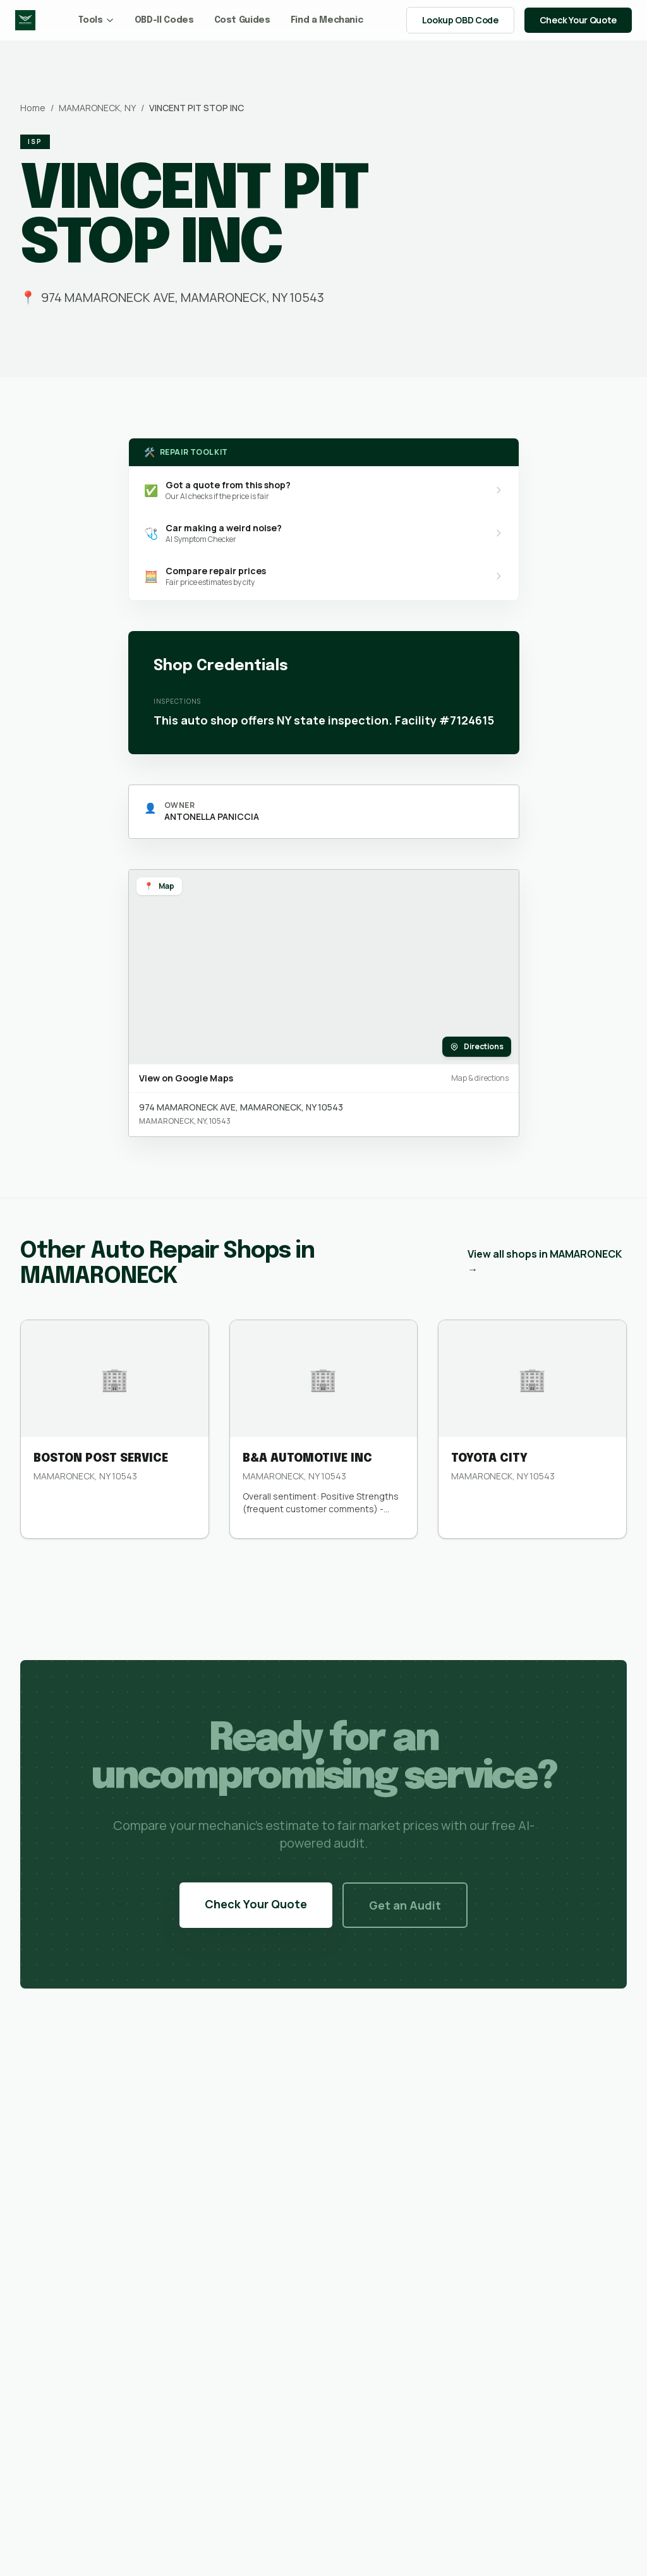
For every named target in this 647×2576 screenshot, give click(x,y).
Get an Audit (405, 1905)
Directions (477, 1046)
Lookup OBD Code (460, 20)
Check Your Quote (578, 20)
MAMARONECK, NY (97, 108)
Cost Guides (242, 20)
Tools (96, 20)
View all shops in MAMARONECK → (545, 1261)
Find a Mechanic (327, 20)
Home (32, 108)
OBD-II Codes (164, 20)
